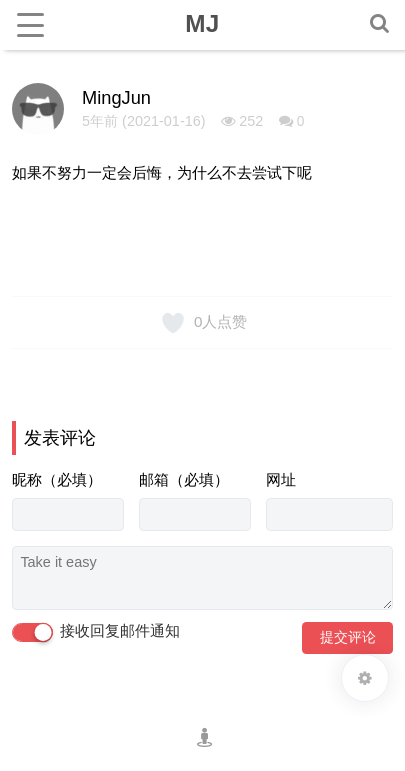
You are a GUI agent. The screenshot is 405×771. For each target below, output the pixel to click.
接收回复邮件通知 (96, 632)
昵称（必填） (57, 479)
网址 (281, 479)
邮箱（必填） (184, 479)
